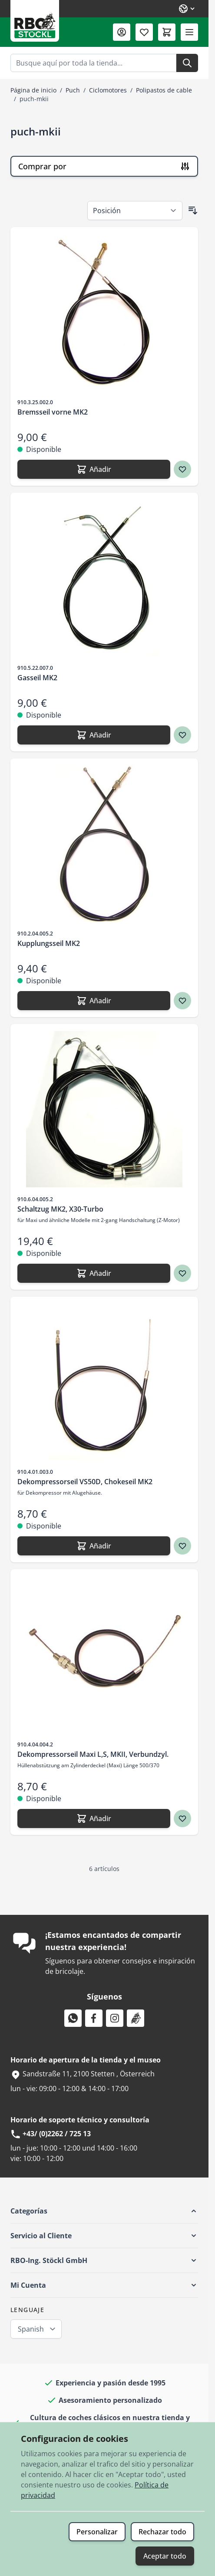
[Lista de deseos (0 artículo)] (144, 32)
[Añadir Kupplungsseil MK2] (93, 1000)
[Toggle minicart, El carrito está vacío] (166, 32)
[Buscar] (187, 63)
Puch (73, 90)
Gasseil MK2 (37, 677)
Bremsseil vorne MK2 (52, 412)
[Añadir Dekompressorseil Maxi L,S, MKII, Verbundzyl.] (93, 1818)
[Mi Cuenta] (121, 32)
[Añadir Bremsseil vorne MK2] (93, 469)
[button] (104, 2211)
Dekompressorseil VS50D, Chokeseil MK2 (84, 1481)
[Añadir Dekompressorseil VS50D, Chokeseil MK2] (93, 1545)
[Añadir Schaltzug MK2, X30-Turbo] (93, 1273)
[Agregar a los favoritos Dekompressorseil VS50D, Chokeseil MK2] (182, 1546)
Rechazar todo (162, 2531)
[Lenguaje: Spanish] (187, 9)
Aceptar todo (164, 2556)
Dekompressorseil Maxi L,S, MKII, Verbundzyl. (93, 1754)
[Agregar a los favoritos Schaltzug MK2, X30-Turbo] (182, 1273)
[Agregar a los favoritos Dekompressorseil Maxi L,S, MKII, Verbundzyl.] (182, 1818)
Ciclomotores (108, 90)
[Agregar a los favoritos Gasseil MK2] (182, 735)
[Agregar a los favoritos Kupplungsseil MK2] (182, 1000)
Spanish (31, 2329)
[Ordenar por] (134, 210)
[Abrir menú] (189, 32)
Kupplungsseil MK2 (48, 943)
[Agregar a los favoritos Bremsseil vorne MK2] (182, 469)
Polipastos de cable (164, 90)
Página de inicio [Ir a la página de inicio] (33, 90)
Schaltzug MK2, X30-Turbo (60, 1209)
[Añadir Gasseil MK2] (93, 734)
